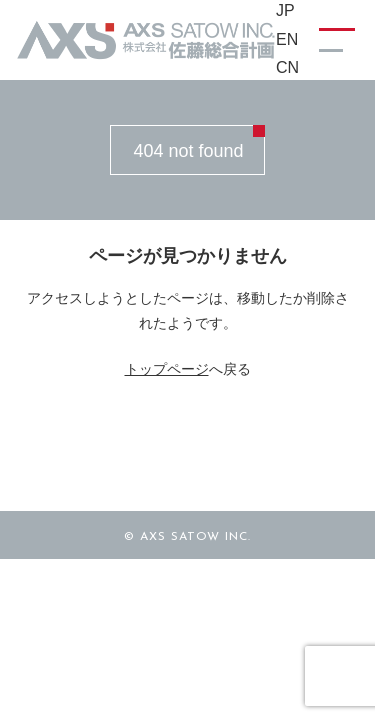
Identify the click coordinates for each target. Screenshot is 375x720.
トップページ (167, 369)
